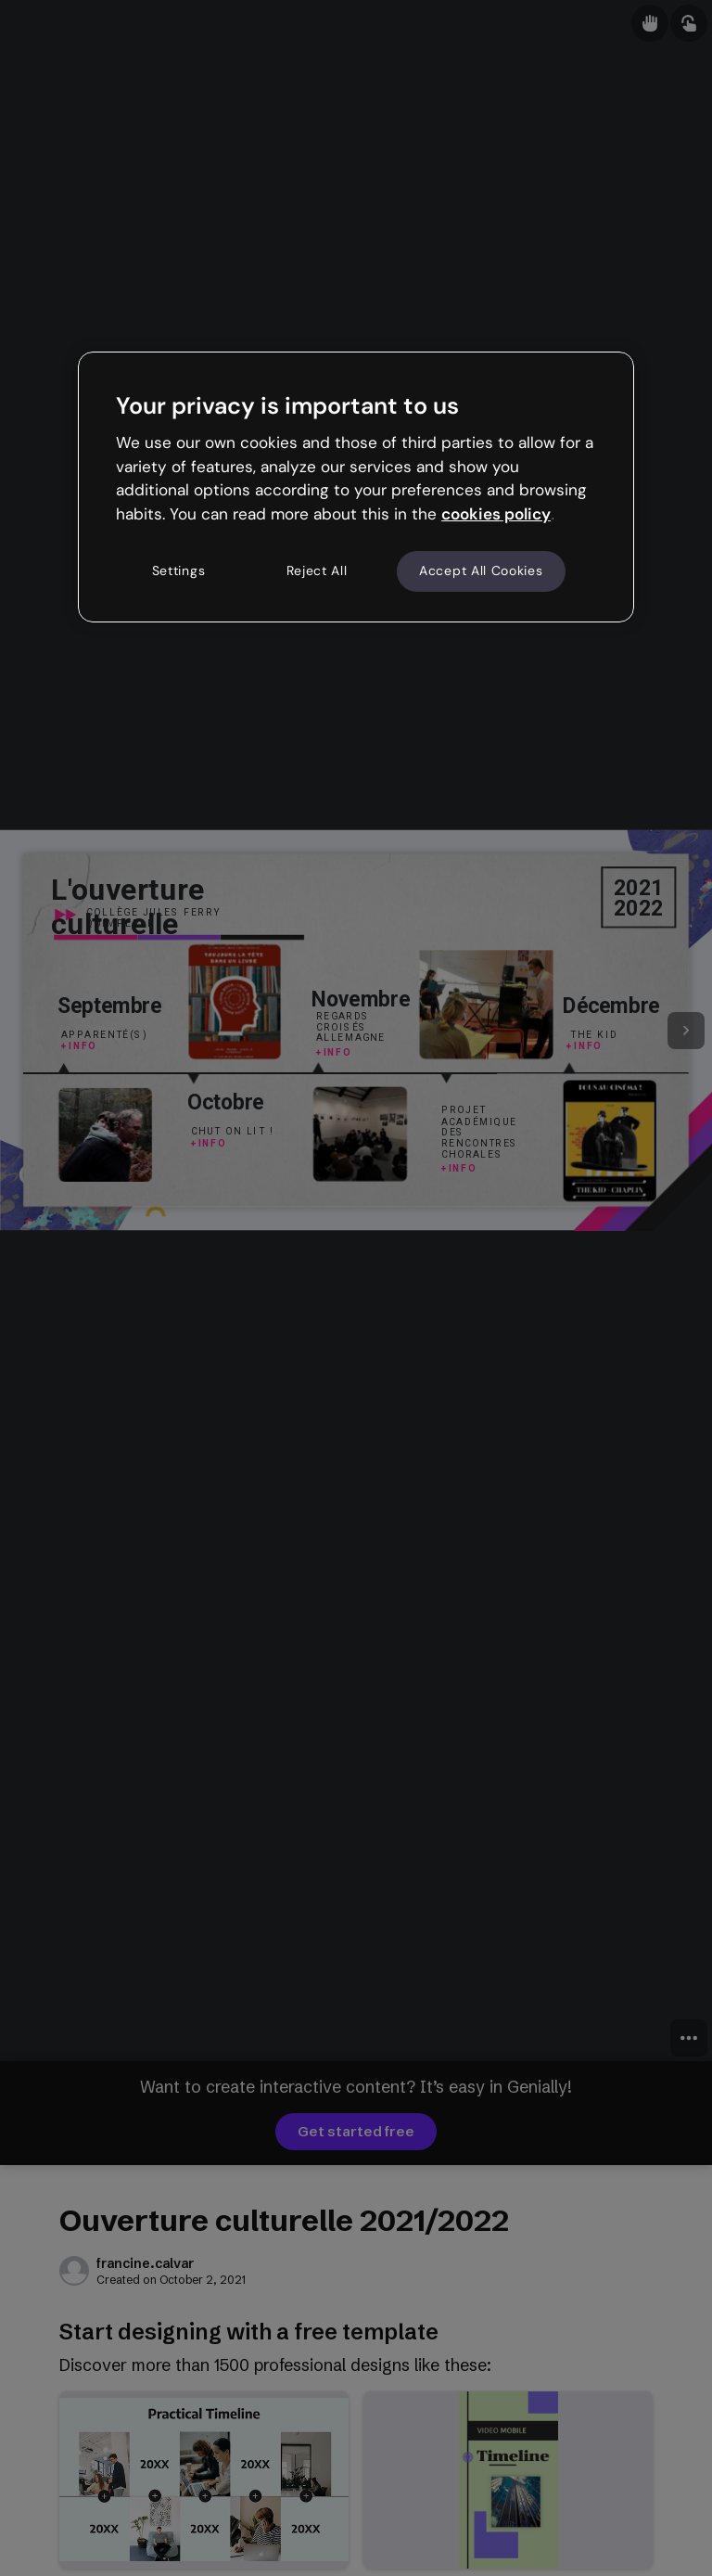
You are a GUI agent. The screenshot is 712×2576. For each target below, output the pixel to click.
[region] (356, 487)
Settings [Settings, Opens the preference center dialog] (179, 570)
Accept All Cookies (481, 570)
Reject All (317, 570)
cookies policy (496, 514)
